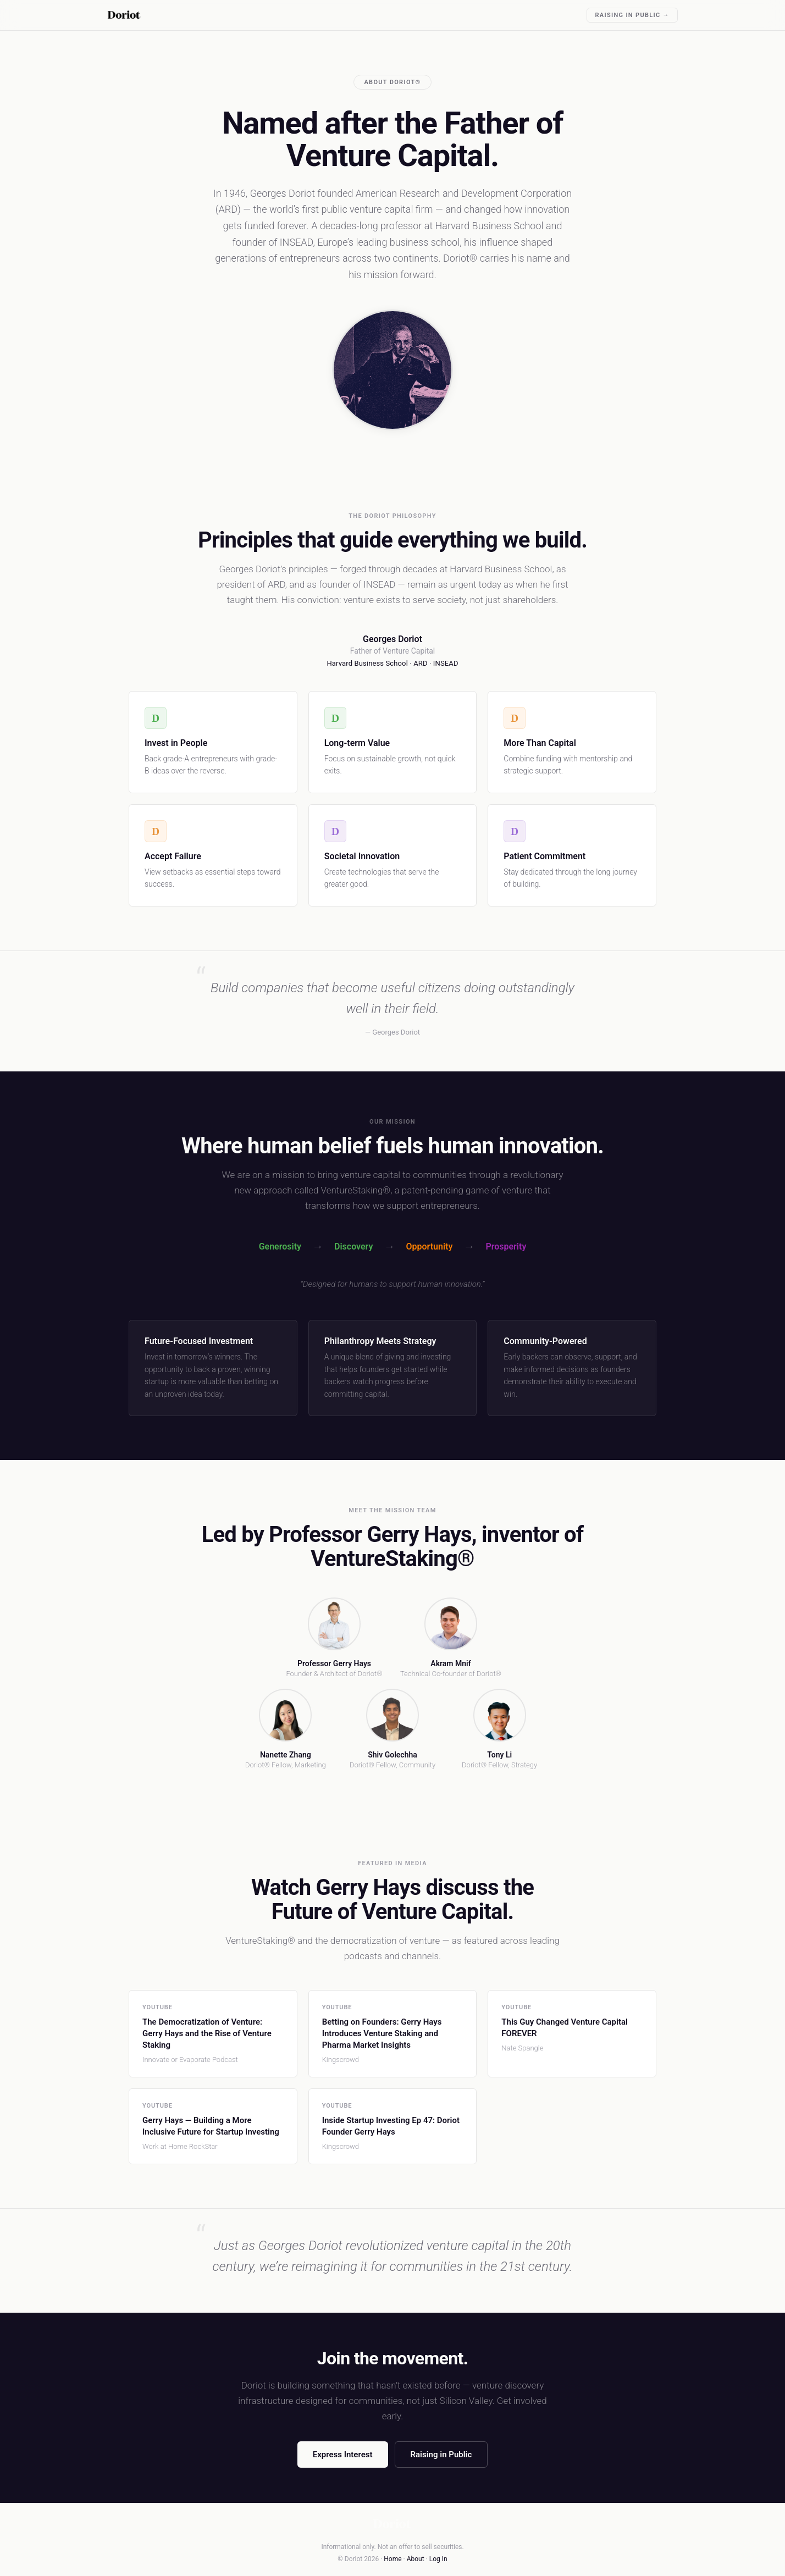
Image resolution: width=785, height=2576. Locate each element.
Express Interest (343, 2455)
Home (392, 2559)
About (415, 2559)
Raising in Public (441, 2455)
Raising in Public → (632, 15)
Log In (438, 2559)
